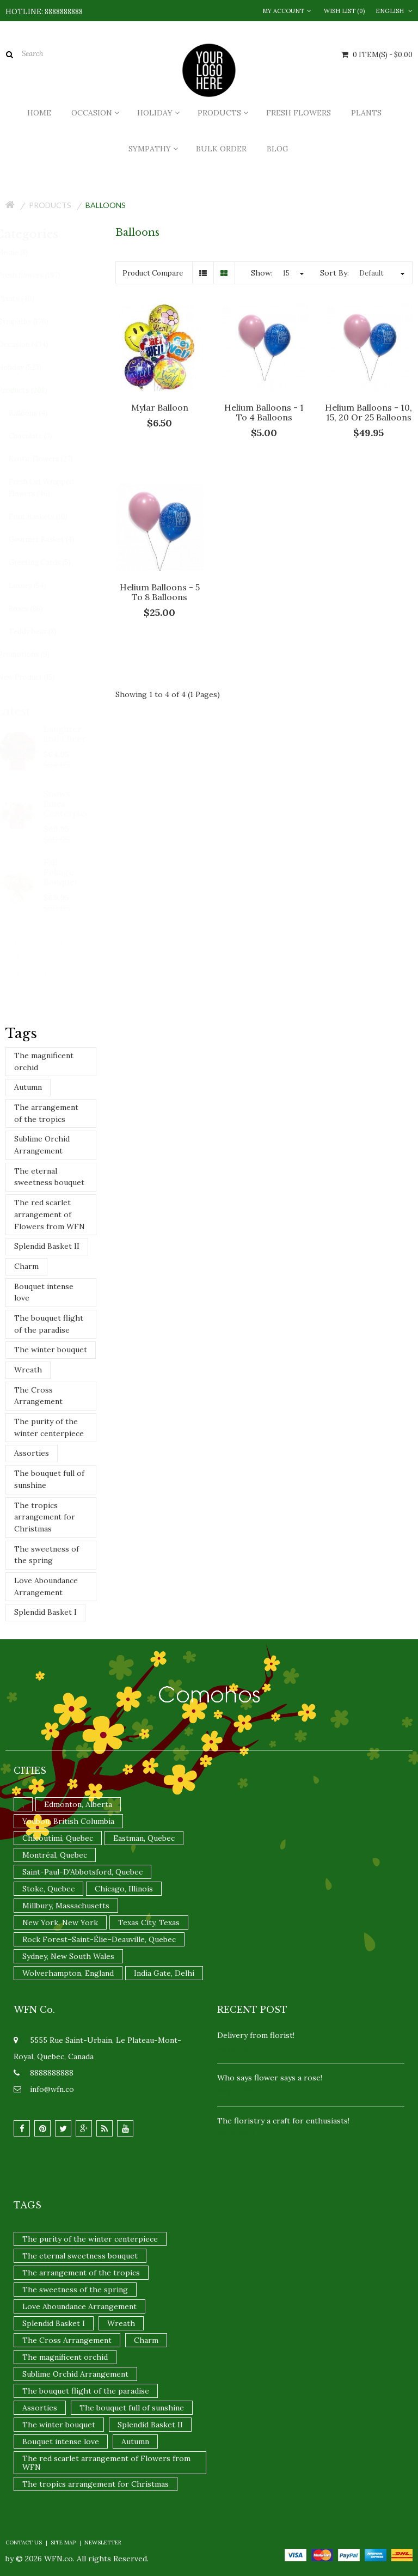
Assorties (31, 1453)
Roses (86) (36, 608)
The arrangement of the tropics (46, 1113)
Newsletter (102, 2542)
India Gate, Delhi (164, 1973)
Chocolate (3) (40, 436)
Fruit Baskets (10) (48, 516)
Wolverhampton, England (68, 1973)
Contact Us (23, 2542)
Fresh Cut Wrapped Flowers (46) (51, 487)
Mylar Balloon (159, 407)
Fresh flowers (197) (39, 275)
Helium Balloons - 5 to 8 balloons (160, 592)
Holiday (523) (29, 367)
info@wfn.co (52, 2089)
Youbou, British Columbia (68, 1821)
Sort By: (334, 273)
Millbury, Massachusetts (65, 1905)
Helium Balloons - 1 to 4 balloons (264, 412)
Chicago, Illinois (124, 1889)
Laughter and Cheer (75, 733)
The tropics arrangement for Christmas (44, 1517)
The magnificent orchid (43, 1061)
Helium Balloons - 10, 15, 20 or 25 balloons (368, 412)
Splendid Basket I (45, 1612)
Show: (262, 273)
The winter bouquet (50, 1349)
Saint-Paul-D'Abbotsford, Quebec (82, 1872)
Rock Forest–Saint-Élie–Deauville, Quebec (99, 1939)
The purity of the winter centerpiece (49, 1427)
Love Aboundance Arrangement (46, 1586)
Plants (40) (26, 298)
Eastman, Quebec (144, 1838)
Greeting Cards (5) (50, 562)
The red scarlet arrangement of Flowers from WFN (49, 1214)
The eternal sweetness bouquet (49, 1177)
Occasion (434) (33, 344)
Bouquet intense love (43, 1292)
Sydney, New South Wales (68, 1956)
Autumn (28, 1087)
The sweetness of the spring (46, 1555)
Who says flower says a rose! (269, 2078)
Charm (26, 1266)
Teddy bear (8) (42, 631)
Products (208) (32, 390)
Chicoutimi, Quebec (57, 1838)
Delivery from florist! (255, 2035)
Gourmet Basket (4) (51, 539)
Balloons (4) (38, 413)
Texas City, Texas (149, 1922)
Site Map (63, 2542)
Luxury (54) (37, 585)
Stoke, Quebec (48, 1889)
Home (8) (23, 252)
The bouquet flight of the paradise (48, 1324)
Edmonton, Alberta (78, 1804)
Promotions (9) (33, 654)
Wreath (28, 1370)
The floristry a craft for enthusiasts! (283, 2121)
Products (50, 205)
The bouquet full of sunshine (49, 1479)
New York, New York (60, 1922)
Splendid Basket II (46, 1246)
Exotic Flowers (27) (51, 458)
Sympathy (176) (33, 321)
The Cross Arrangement (38, 1396)
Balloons (105, 205)
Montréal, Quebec (54, 1855)
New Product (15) (36, 677)
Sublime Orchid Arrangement (42, 1145)
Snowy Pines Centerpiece (76, 803)
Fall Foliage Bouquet (71, 872)
